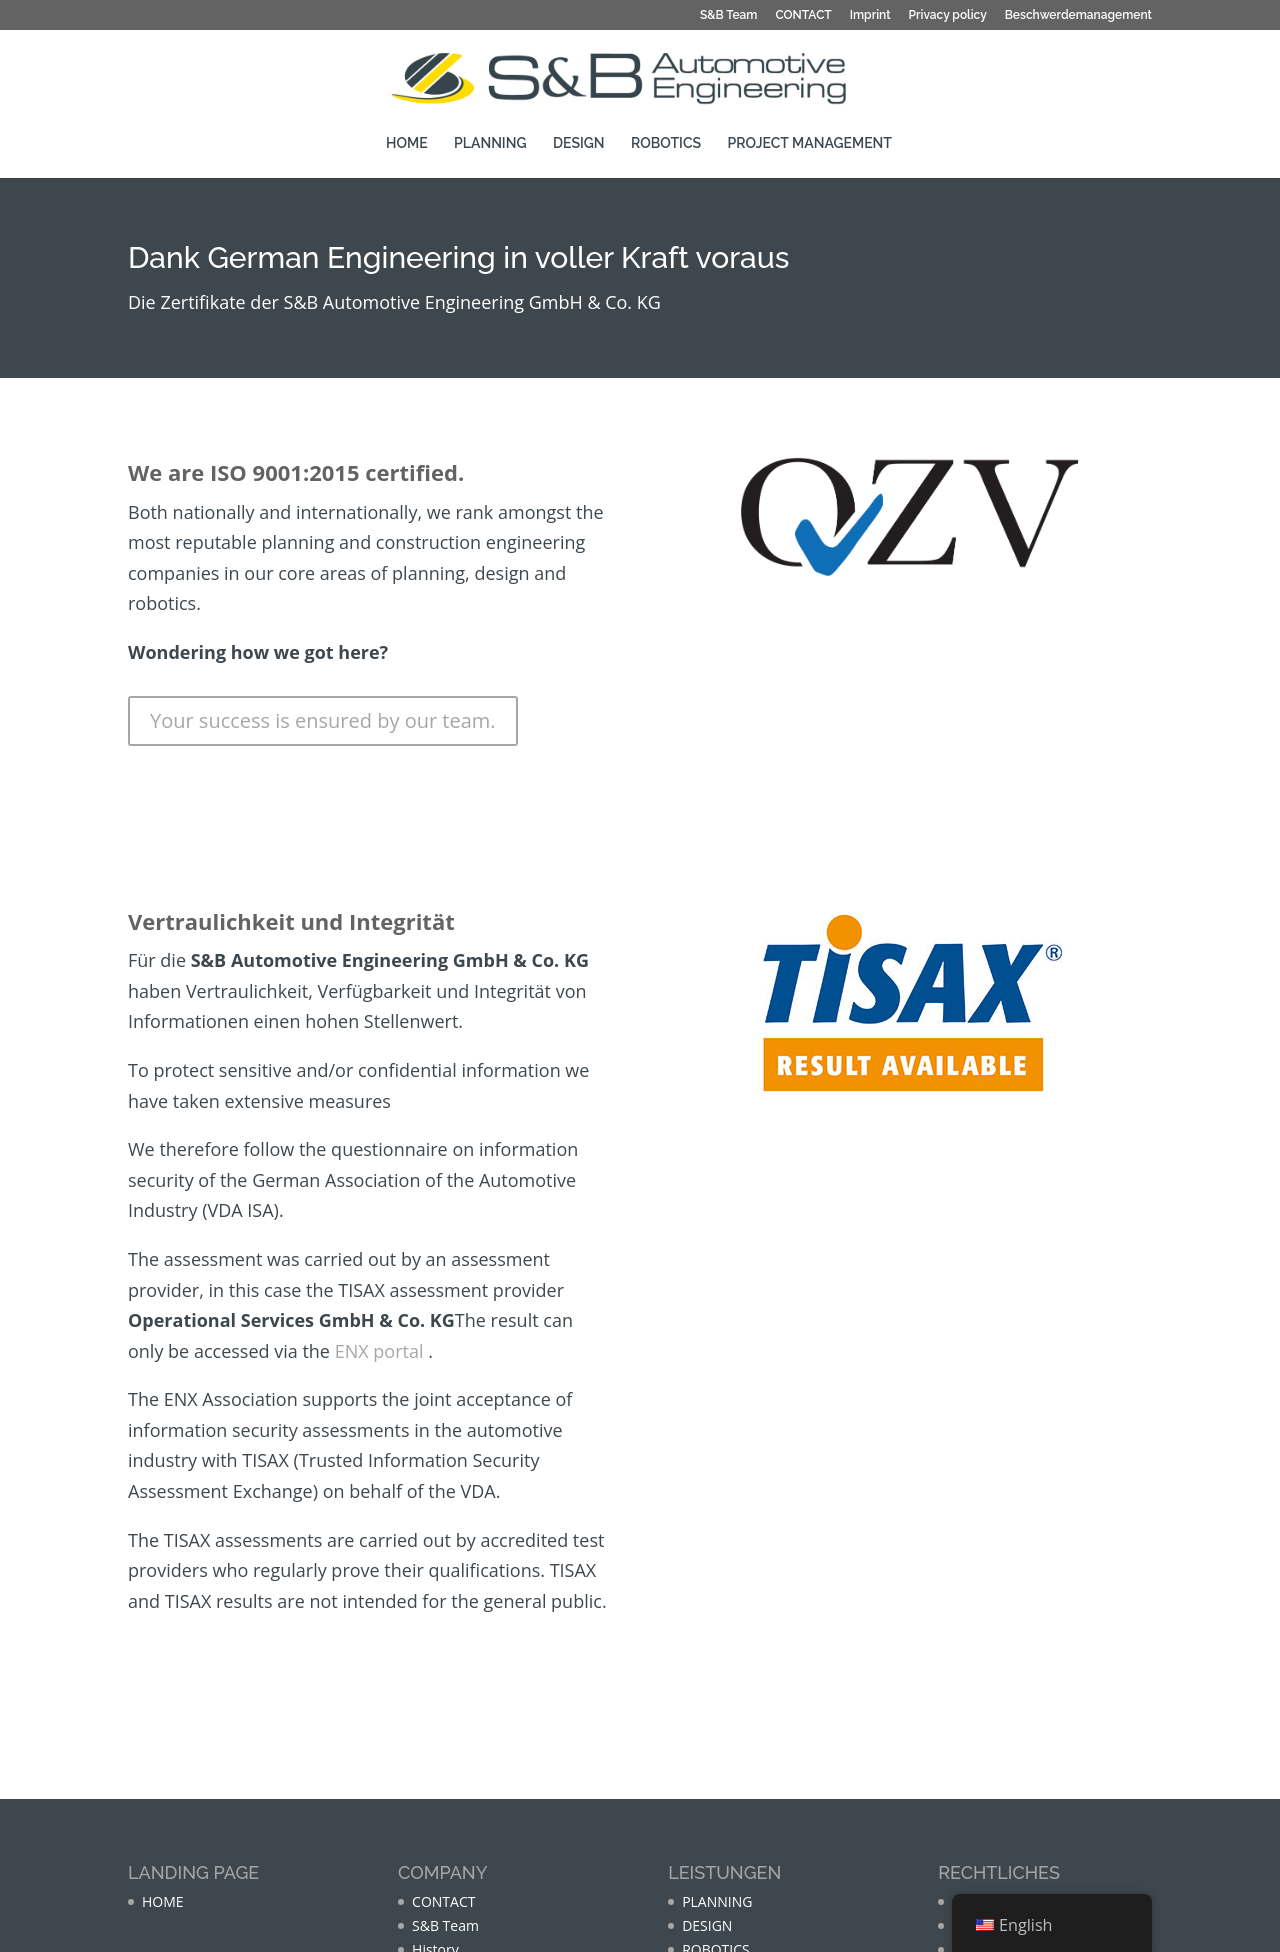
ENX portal (379, 1351)
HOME (407, 142)
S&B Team (729, 14)
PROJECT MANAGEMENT (810, 142)
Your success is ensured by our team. (323, 720)
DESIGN (579, 142)
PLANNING (490, 142)
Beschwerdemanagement (1078, 14)
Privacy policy (948, 14)
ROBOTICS (666, 142)
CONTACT (803, 14)
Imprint (870, 14)
